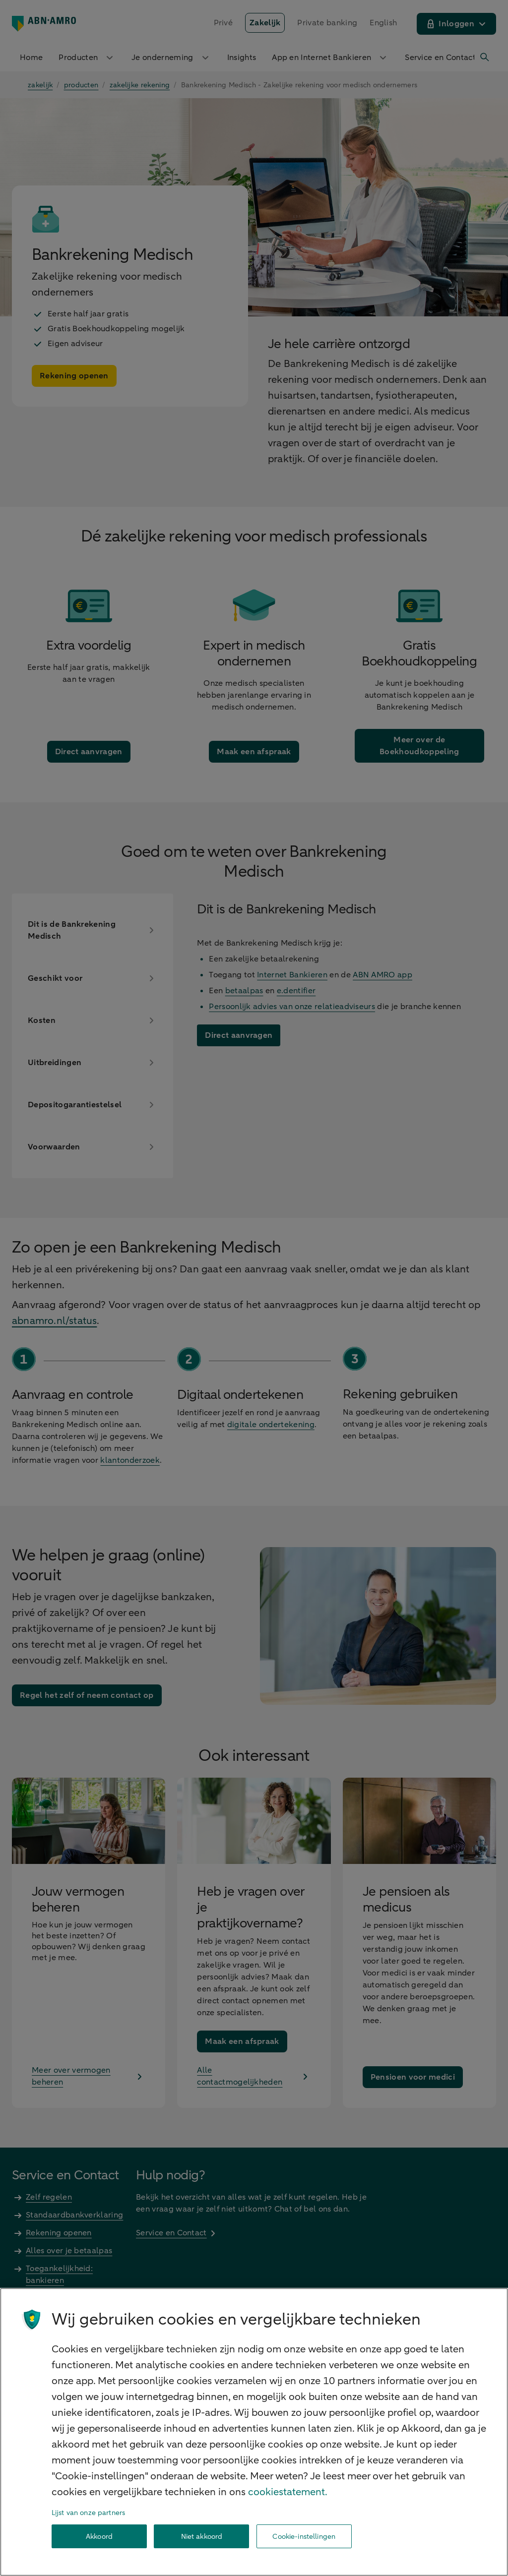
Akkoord (99, 2536)
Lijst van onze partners (88, 2512)
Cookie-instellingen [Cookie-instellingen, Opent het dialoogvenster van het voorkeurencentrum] (303, 2536)
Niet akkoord (202, 2536)
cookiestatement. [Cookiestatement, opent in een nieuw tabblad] (287, 2492)
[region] (254, 2432)
